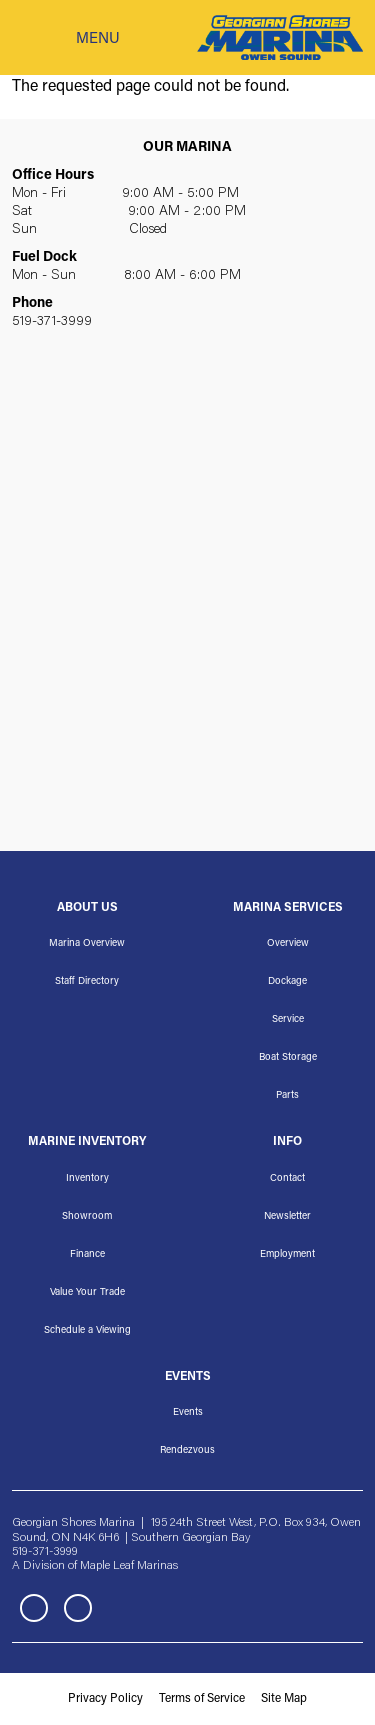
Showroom (87, 1217)
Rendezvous (187, 1451)
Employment (287, 1255)
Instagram (78, 1608)
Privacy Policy (105, 1699)
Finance (87, 1255)
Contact (287, 1179)
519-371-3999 (52, 322)
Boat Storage (288, 1058)
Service (288, 1020)
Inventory (87, 1179)
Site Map (284, 1699)
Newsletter (287, 1217)
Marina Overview (87, 944)
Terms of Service (202, 1699)
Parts (287, 1096)
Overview (288, 944)
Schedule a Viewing (87, 1331)
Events (188, 1413)
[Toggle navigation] (66, 38)
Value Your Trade (87, 1293)
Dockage (287, 982)
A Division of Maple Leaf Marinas (95, 1566)
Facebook (34, 1608)
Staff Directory (87, 982)
